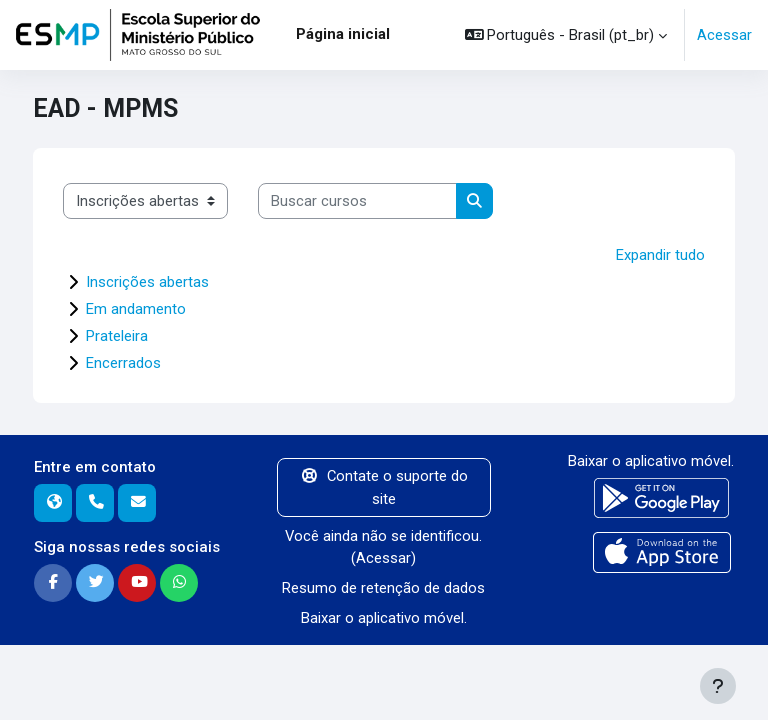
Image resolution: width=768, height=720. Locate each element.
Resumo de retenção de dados (383, 588)
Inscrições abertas (147, 282)
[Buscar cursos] (357, 201)
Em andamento (136, 309)
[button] (566, 35)
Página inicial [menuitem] (343, 34)
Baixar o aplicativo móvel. (384, 618)
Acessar (724, 35)
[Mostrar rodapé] (718, 686)
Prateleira (117, 336)
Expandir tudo (660, 255)
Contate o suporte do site (384, 487)
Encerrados (123, 363)
